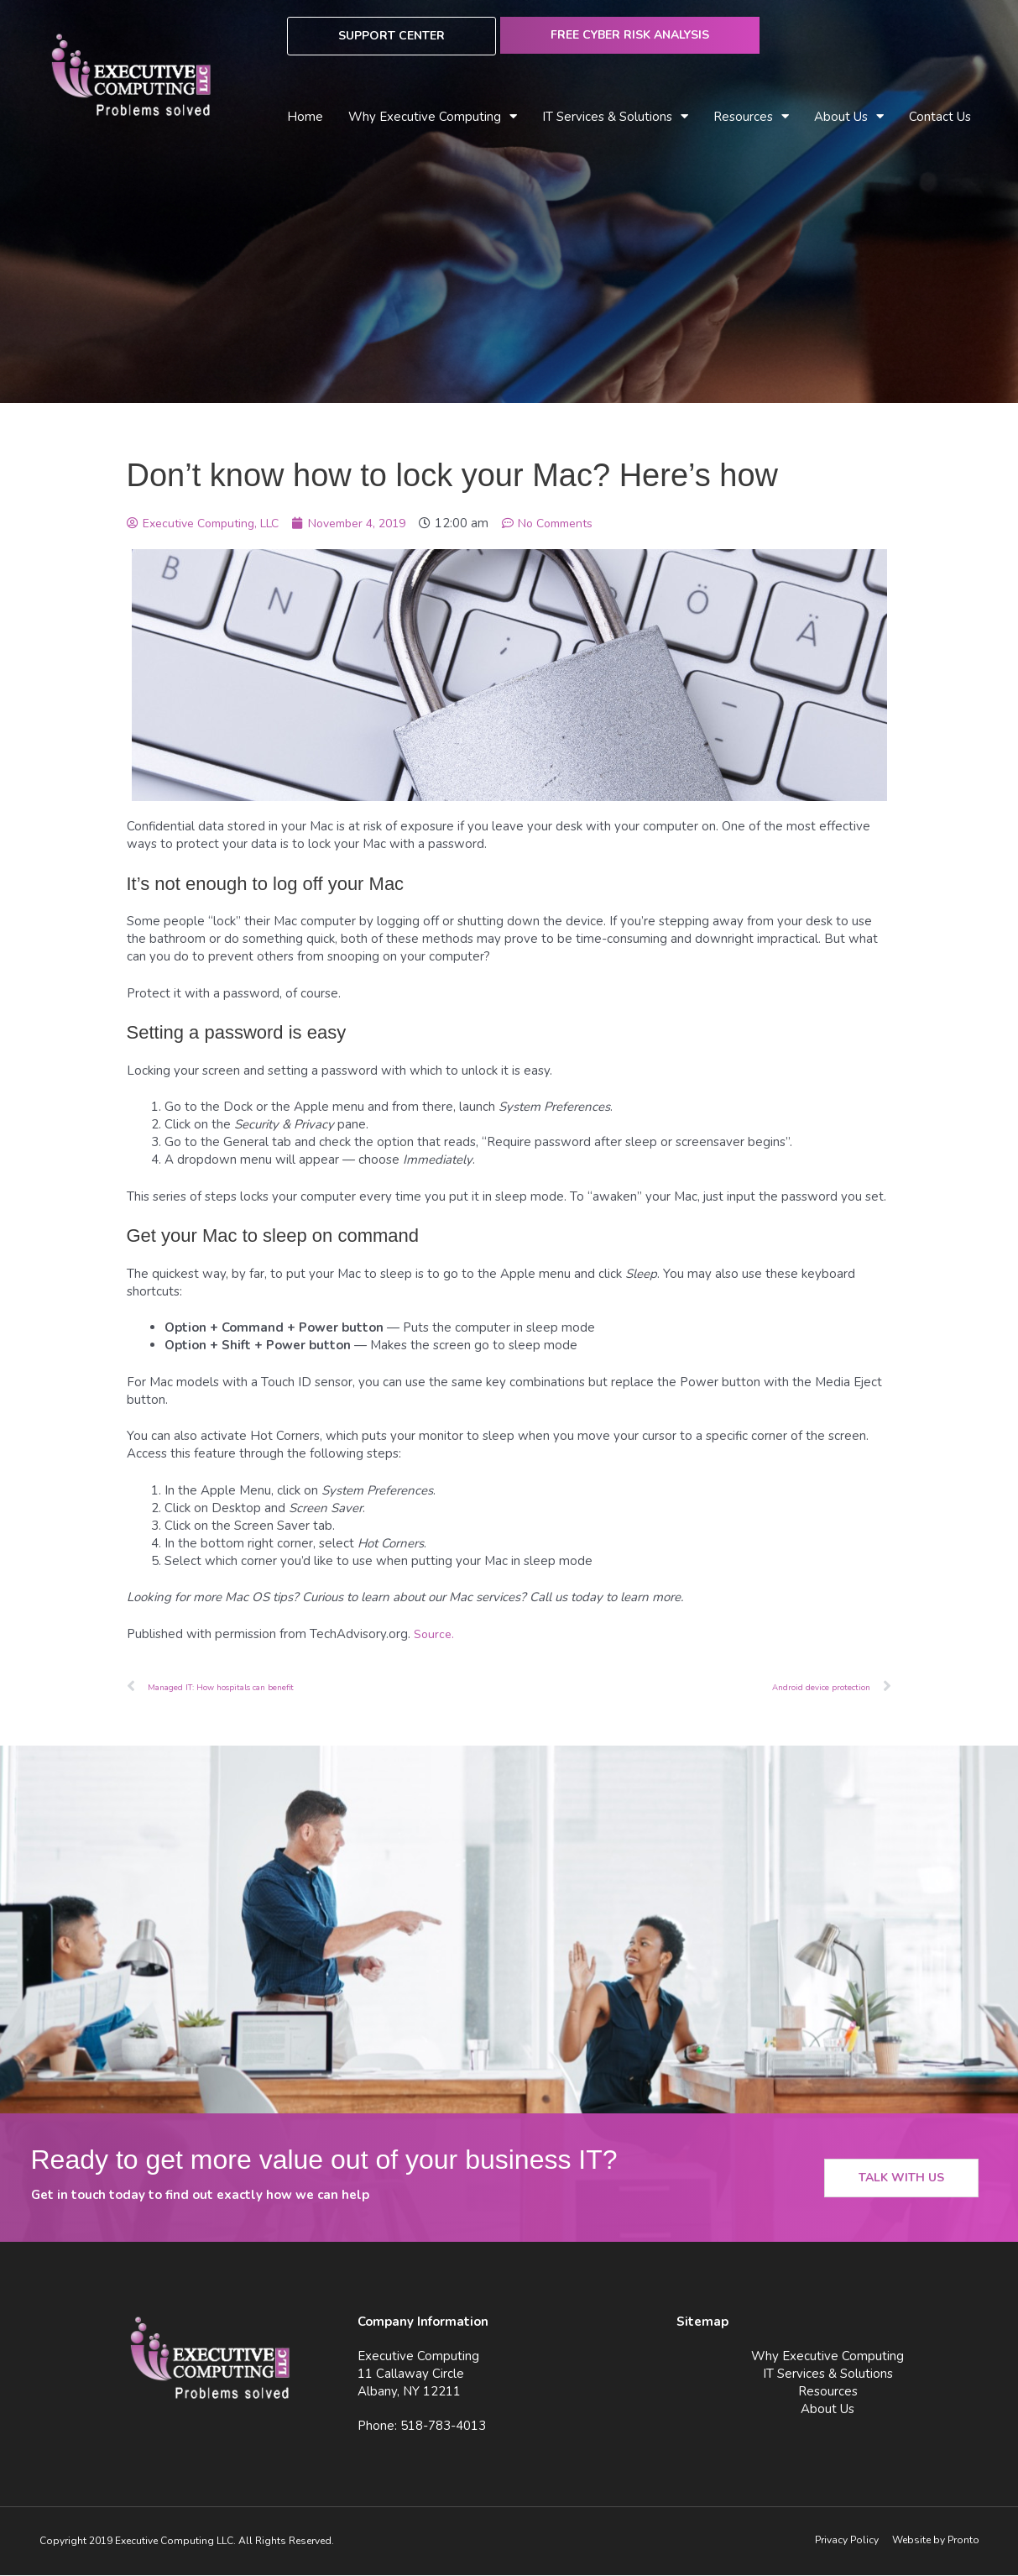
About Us (849, 117)
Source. (435, 1634)
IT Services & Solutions (615, 117)
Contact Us (940, 116)
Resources (751, 117)
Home (305, 116)
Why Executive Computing (432, 117)
